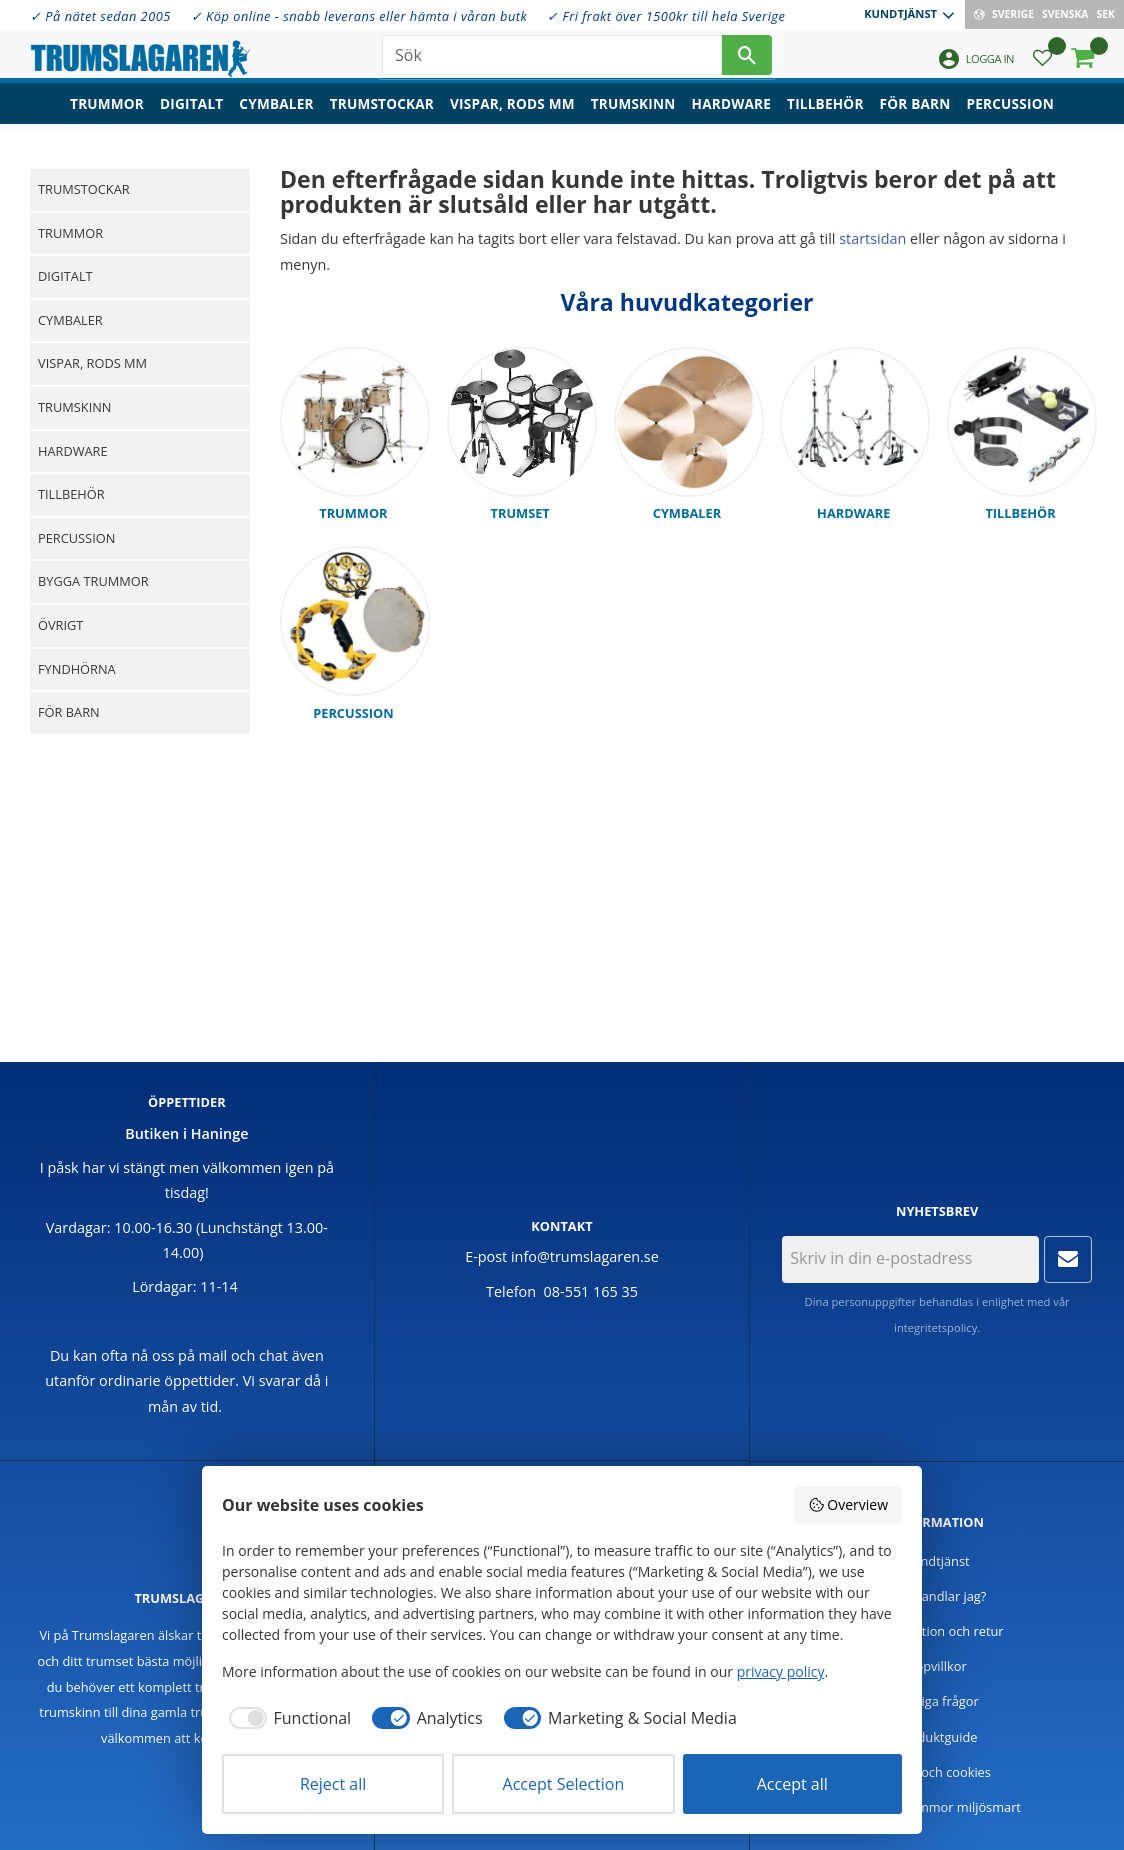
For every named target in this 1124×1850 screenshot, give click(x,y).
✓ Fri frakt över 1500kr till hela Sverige (666, 16)
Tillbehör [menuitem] (825, 115)
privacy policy (781, 1671)
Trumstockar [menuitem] (382, 115)
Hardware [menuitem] (732, 115)
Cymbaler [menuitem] (276, 115)
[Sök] (747, 60)
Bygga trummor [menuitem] (93, 581)
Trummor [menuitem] (107, 115)
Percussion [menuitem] (1010, 115)
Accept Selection (564, 1784)
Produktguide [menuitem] (937, 1737)
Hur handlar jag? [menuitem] (937, 1596)
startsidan (872, 238)
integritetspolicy (935, 1327)
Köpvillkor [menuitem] (937, 1666)
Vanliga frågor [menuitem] (937, 1701)
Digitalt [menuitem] (191, 115)
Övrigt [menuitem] (60, 625)
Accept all (792, 1784)
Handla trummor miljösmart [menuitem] (937, 1807)
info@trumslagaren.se (585, 1256)
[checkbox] (286, 1718)
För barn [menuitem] (915, 115)
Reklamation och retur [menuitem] (937, 1631)
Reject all (333, 1784)
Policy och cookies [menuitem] (937, 1772)
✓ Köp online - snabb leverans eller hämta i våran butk (359, 16)
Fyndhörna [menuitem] (77, 669)
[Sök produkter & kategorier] (552, 60)
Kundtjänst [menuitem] (900, 13)
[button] (1042, 65)
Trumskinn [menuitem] (633, 115)
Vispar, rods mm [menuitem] (512, 115)
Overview (848, 1504)
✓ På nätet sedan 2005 (100, 16)
